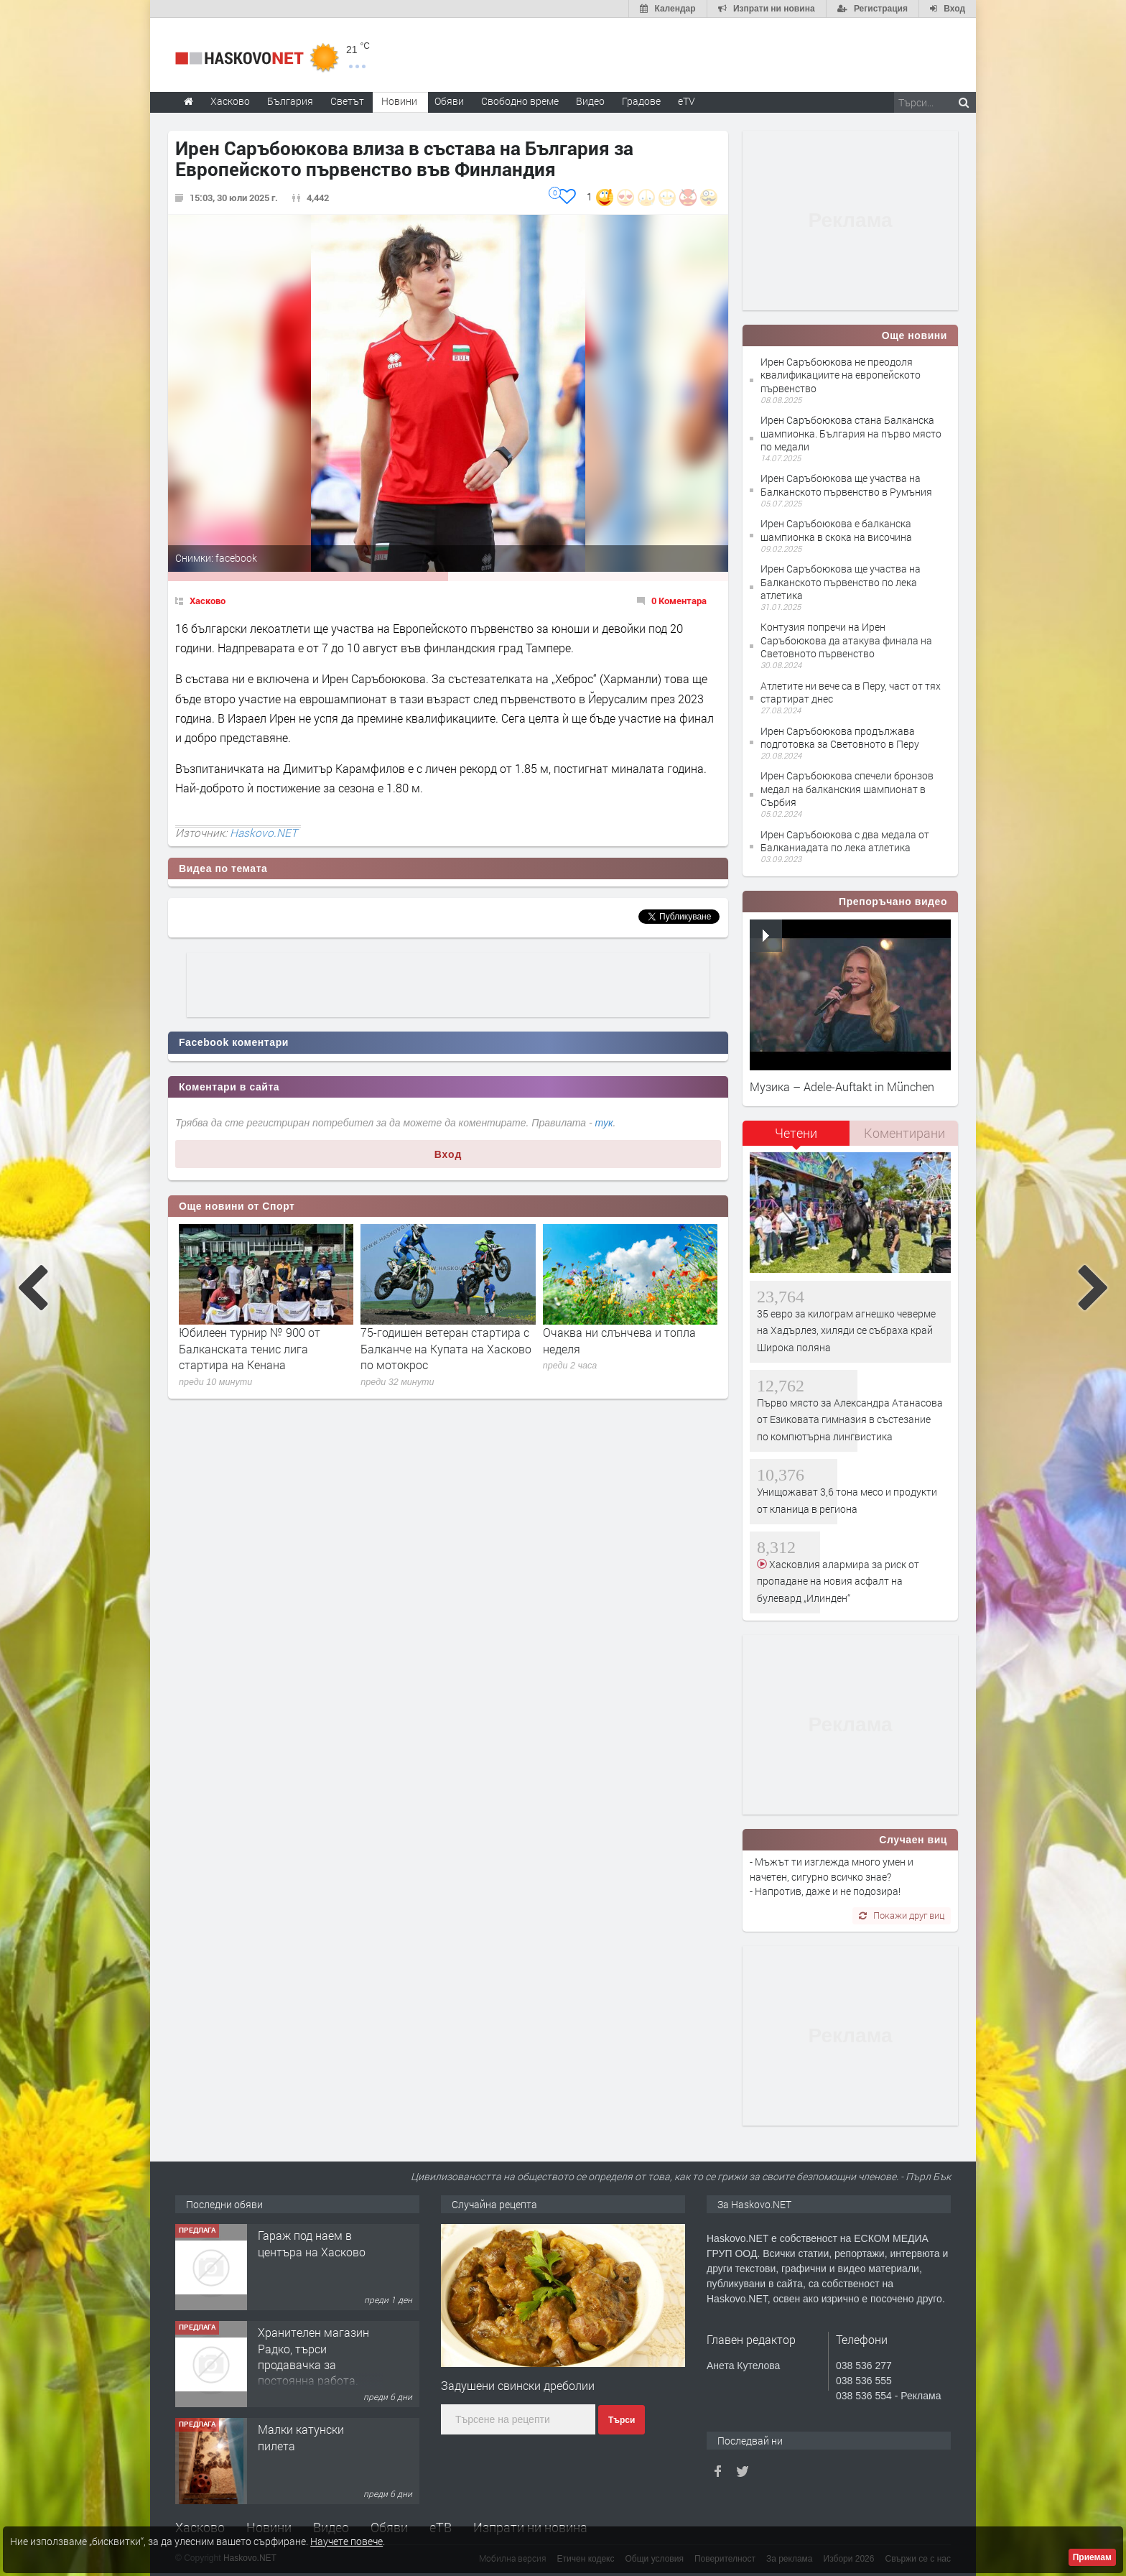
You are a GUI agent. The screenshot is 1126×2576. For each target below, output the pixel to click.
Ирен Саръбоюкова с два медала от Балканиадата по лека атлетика (844, 841)
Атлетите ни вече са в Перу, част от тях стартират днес (850, 692)
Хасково (207, 600)
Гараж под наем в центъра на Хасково (312, 2243)
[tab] (796, 1138)
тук (604, 1123)
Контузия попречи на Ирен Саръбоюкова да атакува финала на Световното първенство (846, 639)
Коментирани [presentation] (904, 1132)
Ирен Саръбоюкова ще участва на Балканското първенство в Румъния (846, 484)
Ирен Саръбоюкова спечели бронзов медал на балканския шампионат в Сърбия (847, 788)
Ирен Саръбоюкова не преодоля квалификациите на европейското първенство (840, 374)
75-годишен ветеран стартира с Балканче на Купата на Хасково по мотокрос (445, 1348)
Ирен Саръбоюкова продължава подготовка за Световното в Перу (839, 737)
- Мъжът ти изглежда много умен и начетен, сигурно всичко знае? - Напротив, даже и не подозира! (831, 1876)
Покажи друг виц (901, 1915)
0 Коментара (679, 600)
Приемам (1092, 2557)
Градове (641, 101)
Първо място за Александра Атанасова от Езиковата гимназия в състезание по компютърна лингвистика (850, 1419)
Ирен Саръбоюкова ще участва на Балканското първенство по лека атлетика (840, 581)
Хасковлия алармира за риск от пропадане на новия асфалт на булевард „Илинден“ (838, 1581)
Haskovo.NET (263, 832)
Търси (621, 2420)
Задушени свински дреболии (518, 2385)
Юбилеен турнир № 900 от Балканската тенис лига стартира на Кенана (249, 1348)
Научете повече (346, 2541)
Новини (399, 101)
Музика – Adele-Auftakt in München (842, 1086)
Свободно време (520, 101)
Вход (448, 1154)
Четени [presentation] (796, 1132)
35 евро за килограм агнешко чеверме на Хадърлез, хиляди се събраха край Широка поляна (846, 1330)
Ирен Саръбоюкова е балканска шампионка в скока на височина (836, 529)
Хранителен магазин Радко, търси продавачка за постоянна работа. (313, 2356)
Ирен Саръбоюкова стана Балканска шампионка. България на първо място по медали (850, 433)
